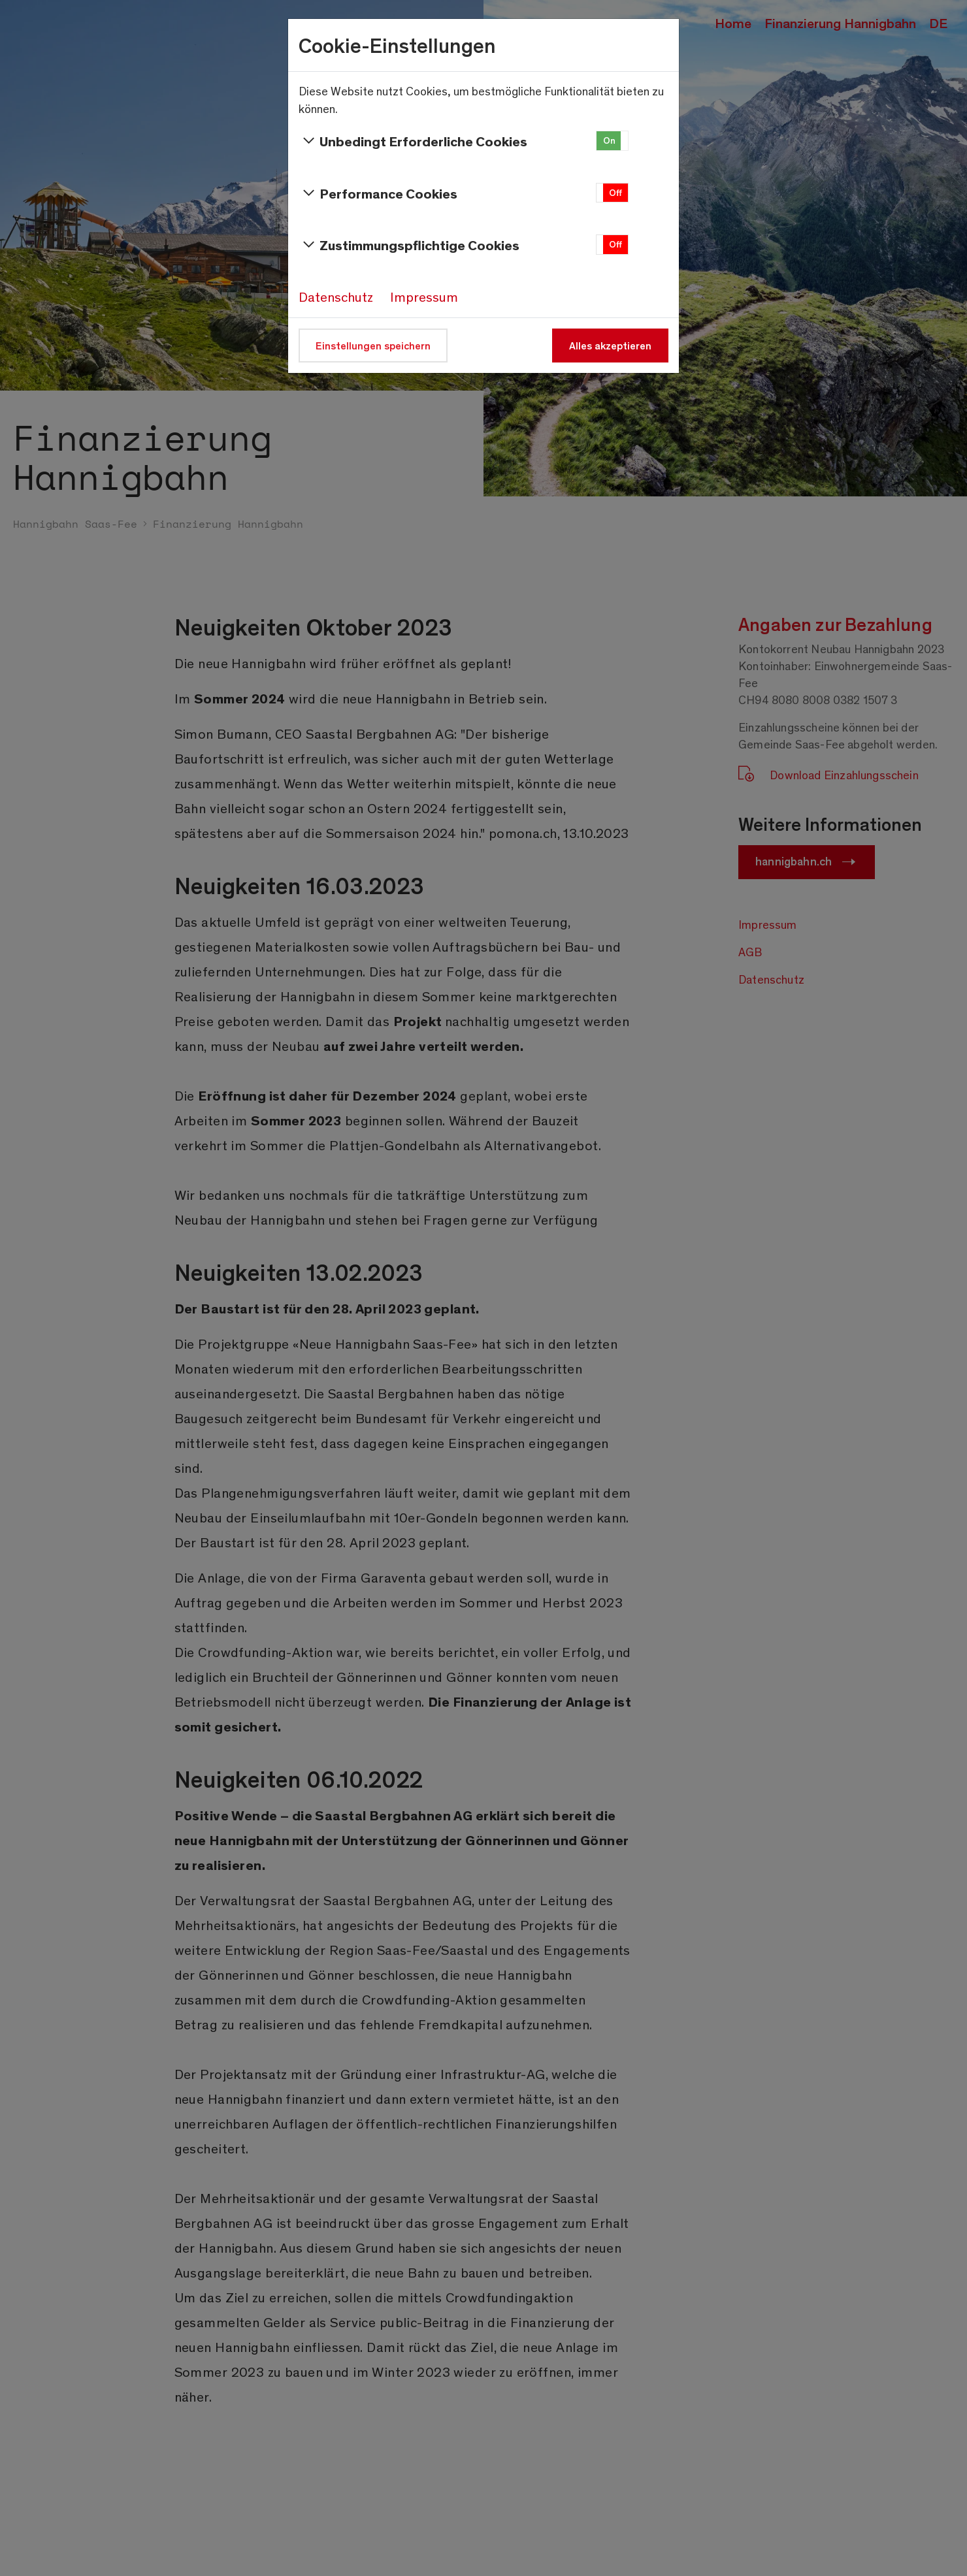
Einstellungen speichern (373, 345)
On (609, 140)
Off (615, 192)
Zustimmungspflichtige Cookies (409, 244)
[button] (612, 141)
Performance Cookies (378, 193)
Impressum (424, 296)
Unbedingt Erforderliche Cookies (413, 141)
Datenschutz (336, 296)
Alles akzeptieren (610, 345)
